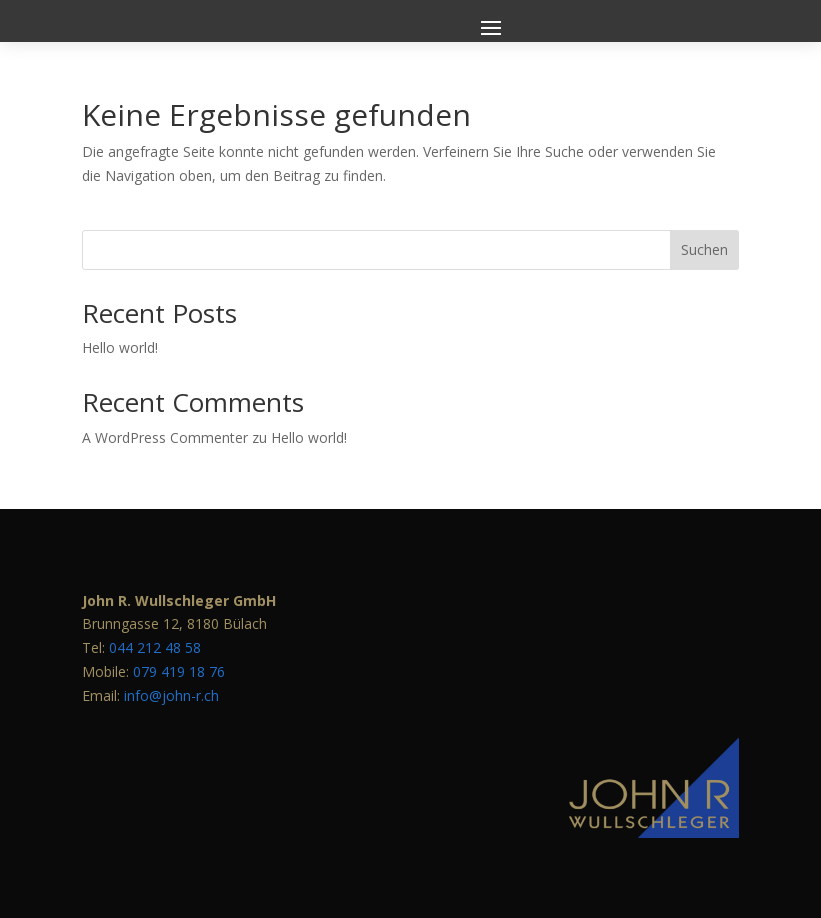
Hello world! (120, 347)
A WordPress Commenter (165, 437)
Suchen (704, 249)
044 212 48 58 (155, 647)
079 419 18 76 (179, 671)
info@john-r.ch (171, 695)
